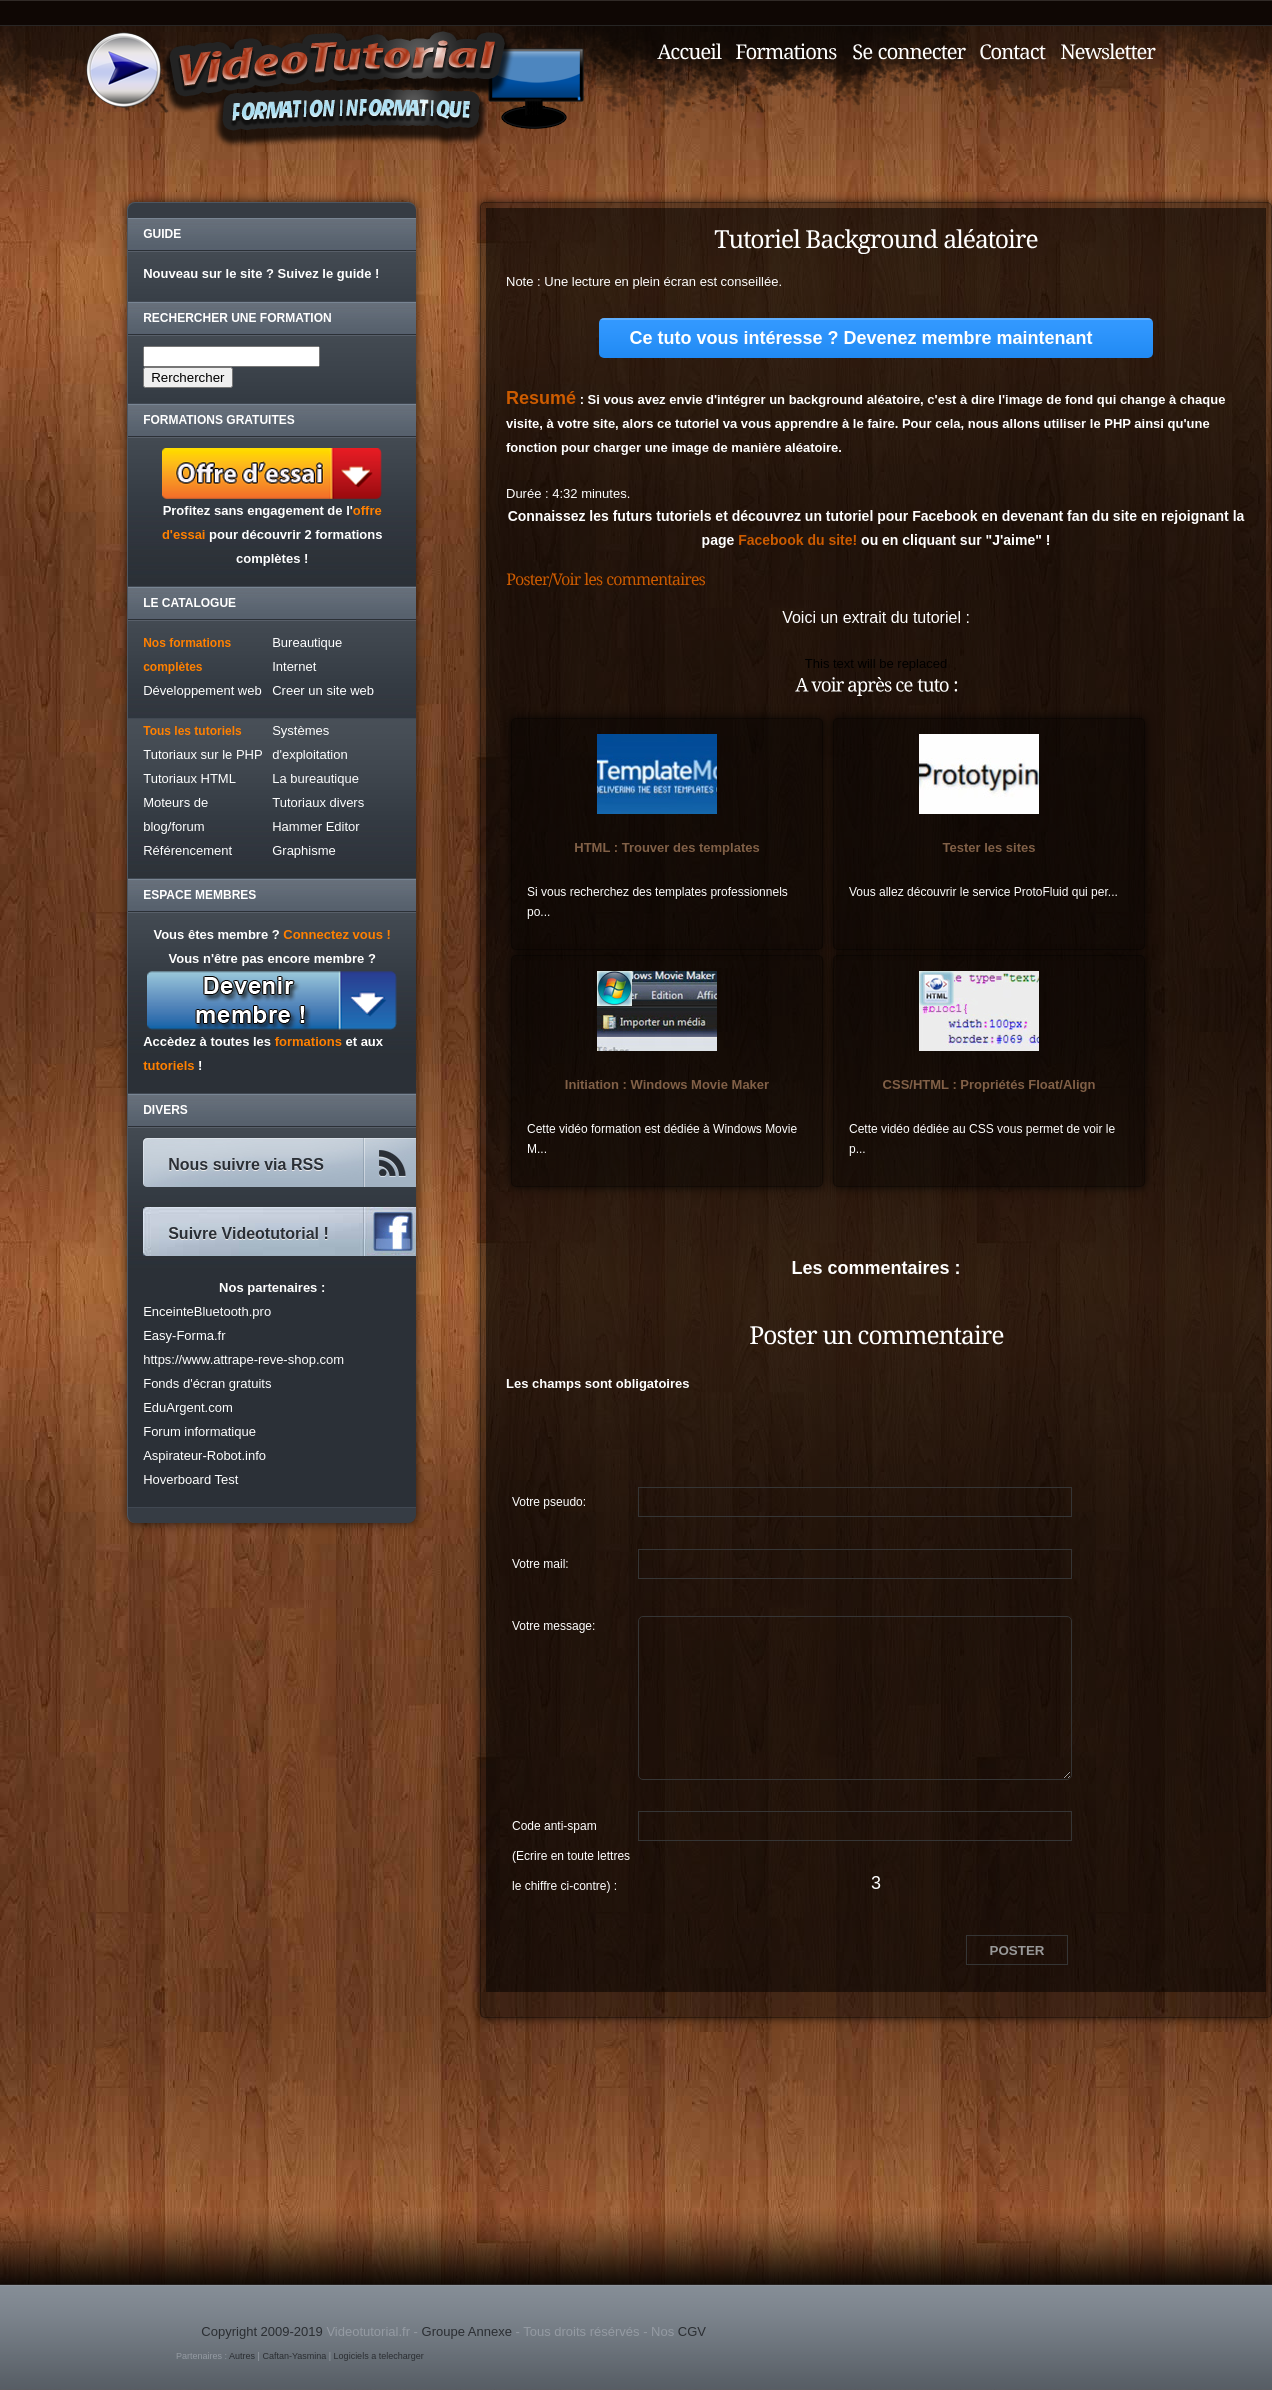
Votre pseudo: (549, 1502)
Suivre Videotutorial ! (248, 1233)
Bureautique (307, 642)
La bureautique (315, 778)
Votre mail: (540, 1564)
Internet (294, 666)
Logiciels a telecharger (379, 2356)
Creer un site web (323, 690)
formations (308, 1041)
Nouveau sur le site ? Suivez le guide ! (261, 273)
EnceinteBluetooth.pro (207, 1311)
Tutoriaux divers (318, 802)
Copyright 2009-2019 (261, 2331)
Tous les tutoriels (192, 731)
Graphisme (304, 850)
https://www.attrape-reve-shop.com (243, 1359)
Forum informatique (199, 1431)
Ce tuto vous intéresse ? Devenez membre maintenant (860, 338)
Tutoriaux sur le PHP (202, 754)
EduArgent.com (188, 1407)
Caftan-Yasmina (294, 2356)
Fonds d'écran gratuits (207, 1383)
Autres (242, 2356)
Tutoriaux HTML (189, 778)
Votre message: (553, 1626)
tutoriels (168, 1065)
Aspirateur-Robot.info (204, 1455)
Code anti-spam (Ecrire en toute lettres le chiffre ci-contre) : (571, 1830)
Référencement (187, 850)
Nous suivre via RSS (246, 1164)
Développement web (202, 690)
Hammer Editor (315, 826)
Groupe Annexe (467, 2331)
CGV (692, 2331)
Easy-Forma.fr (184, 1335)
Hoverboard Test (190, 1479)
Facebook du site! (797, 540)
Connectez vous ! (337, 934)
